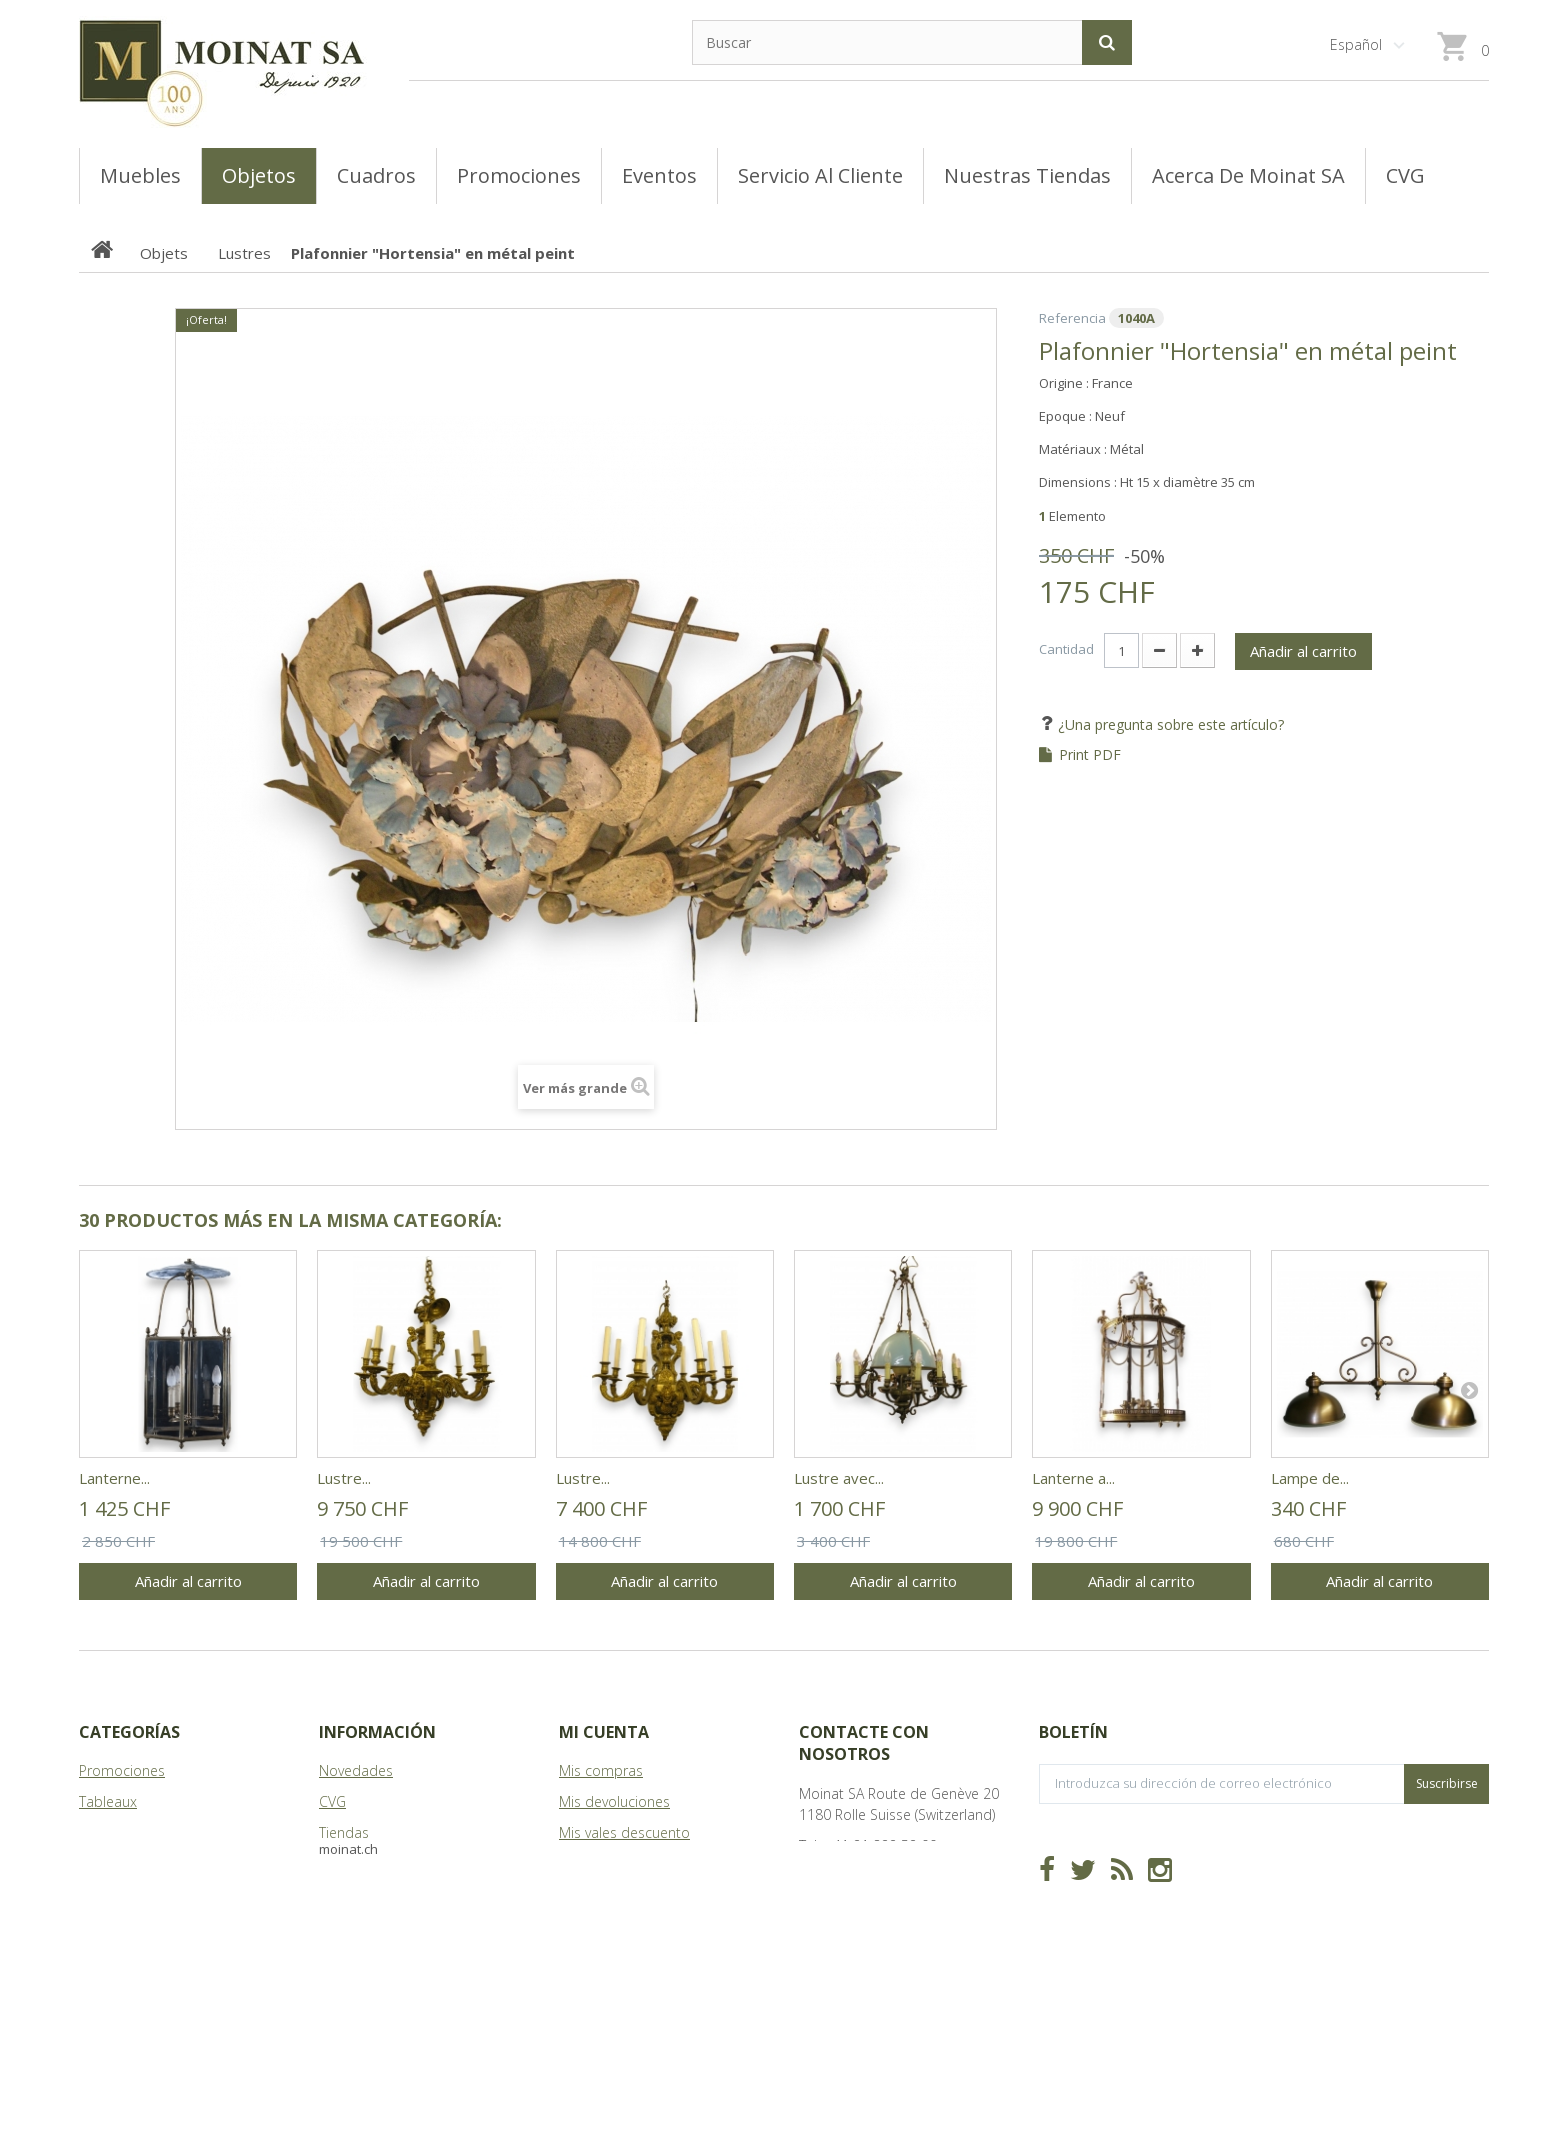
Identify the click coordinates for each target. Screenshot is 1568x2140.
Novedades (356, 1770)
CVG (332, 1801)
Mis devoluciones (614, 1801)
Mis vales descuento (624, 1832)
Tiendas (344, 1832)
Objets (100, 1863)
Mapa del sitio (365, 1894)
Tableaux (108, 1801)
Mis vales (588, 1925)
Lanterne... (114, 1478)
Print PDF (1090, 755)
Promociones (122, 1770)
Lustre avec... (839, 1478)
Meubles (106, 1832)
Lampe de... (1310, 1478)
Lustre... (344, 1478)
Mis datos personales (629, 1894)
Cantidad (1066, 649)
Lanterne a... (1073, 1478)
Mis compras (601, 1770)
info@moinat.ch (849, 1876)
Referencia (1072, 318)
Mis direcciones (609, 1863)
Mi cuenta (604, 1732)
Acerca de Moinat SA (385, 1863)
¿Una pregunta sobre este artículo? (1169, 724)
